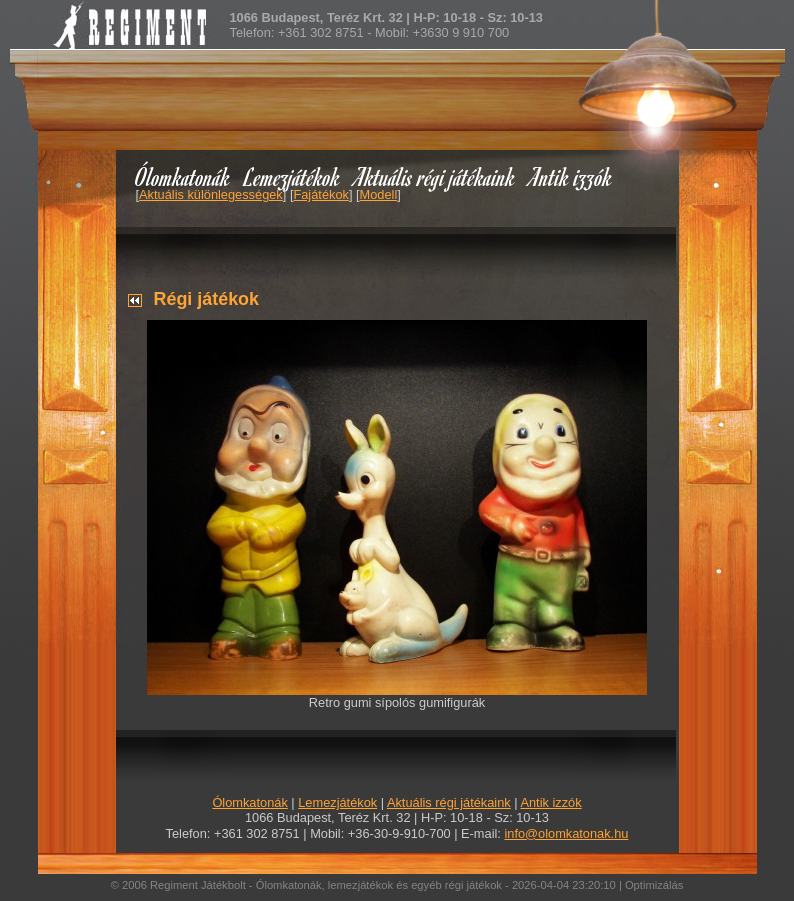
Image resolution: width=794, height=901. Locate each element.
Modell (379, 194)
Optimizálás (654, 885)
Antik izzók (571, 176)
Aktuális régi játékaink (435, 176)
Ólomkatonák (182, 176)
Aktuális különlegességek (211, 194)
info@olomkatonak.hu (566, 833)
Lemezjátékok (292, 176)
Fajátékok (320, 194)
